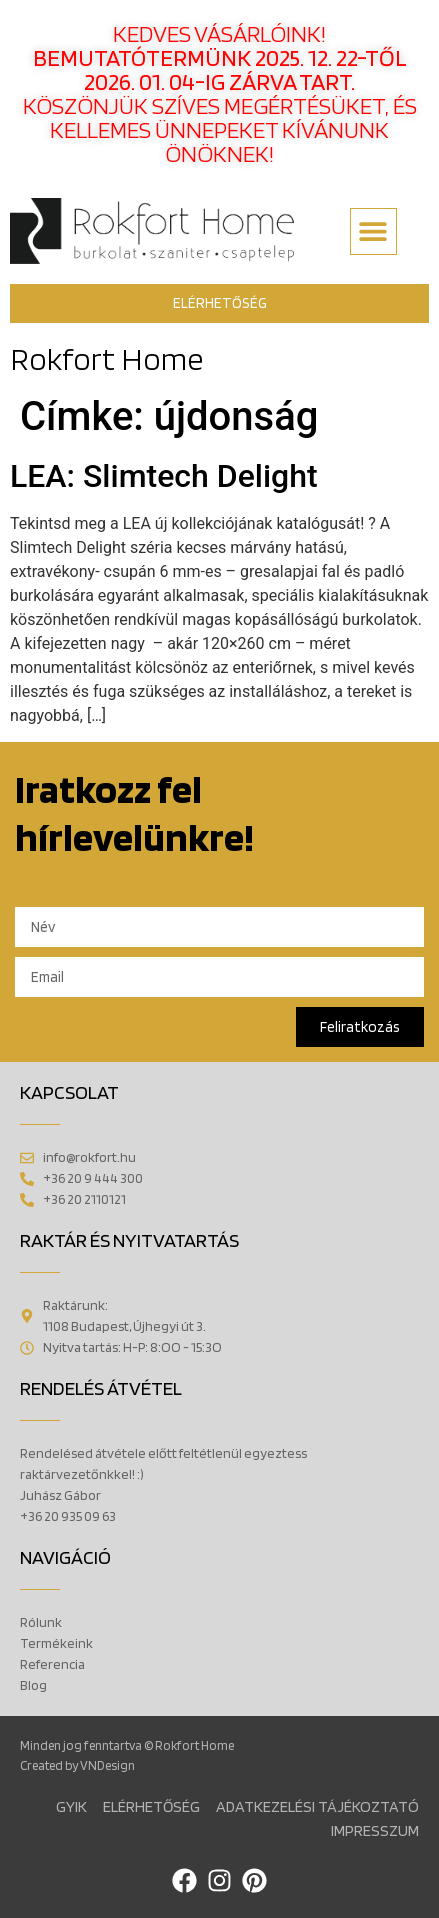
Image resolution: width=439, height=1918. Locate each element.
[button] (373, 231)
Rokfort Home (106, 358)
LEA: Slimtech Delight (164, 476)
